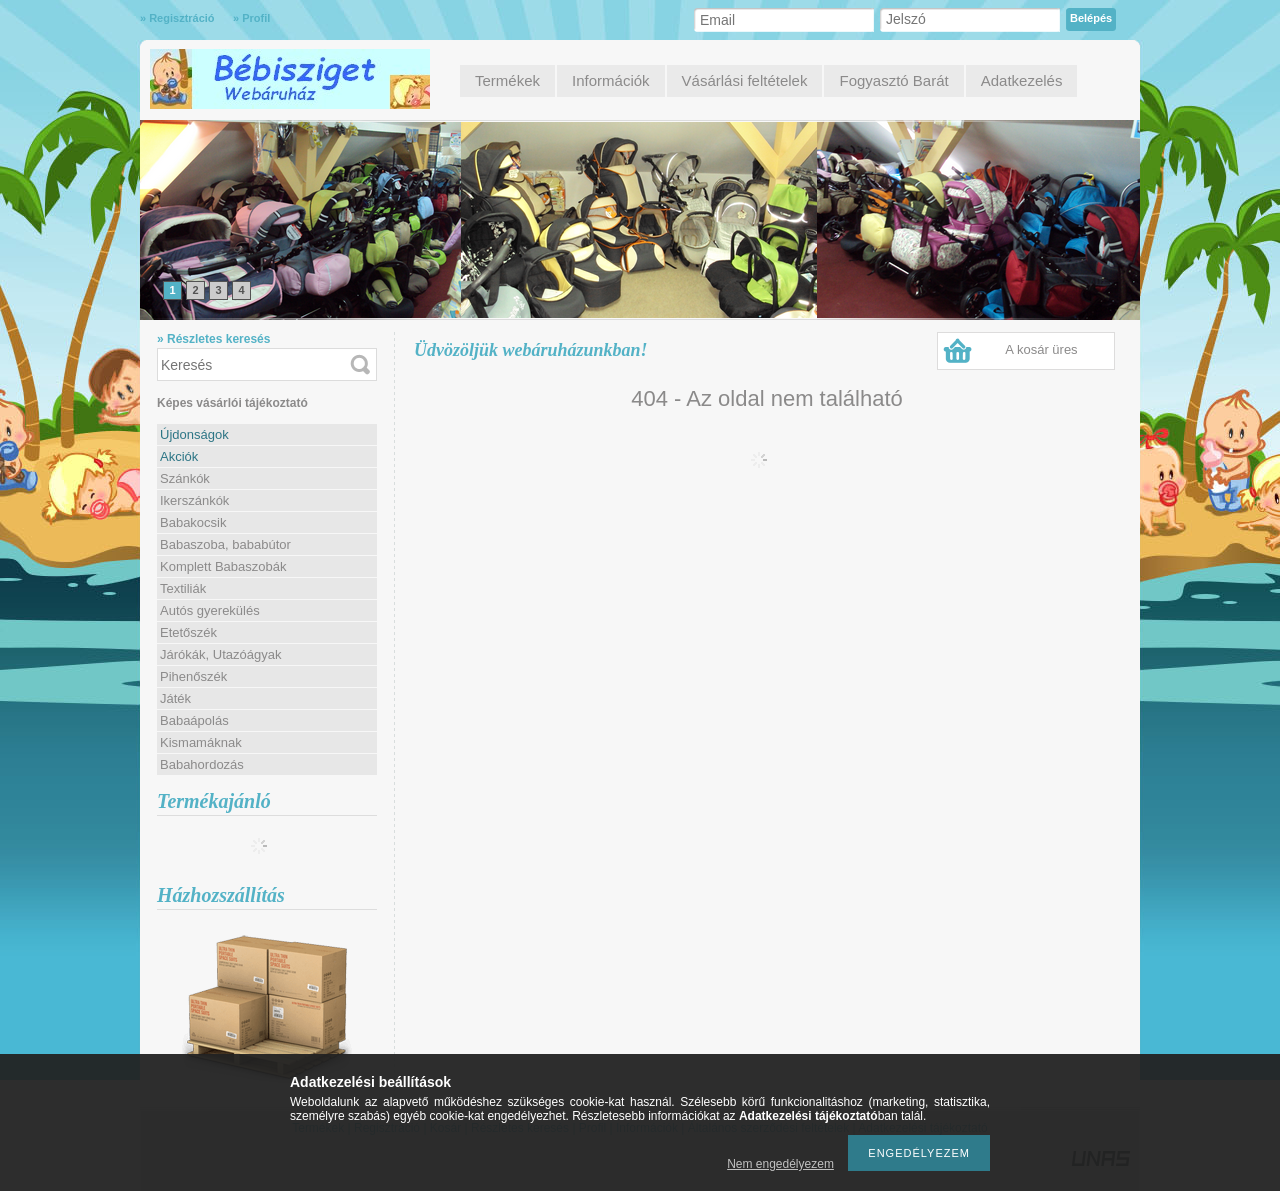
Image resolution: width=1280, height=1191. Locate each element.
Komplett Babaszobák (223, 566)
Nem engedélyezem (780, 1164)
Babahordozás (202, 764)
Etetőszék (188, 632)
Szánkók (185, 478)
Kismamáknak (201, 742)
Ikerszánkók (194, 500)
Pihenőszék (193, 676)
